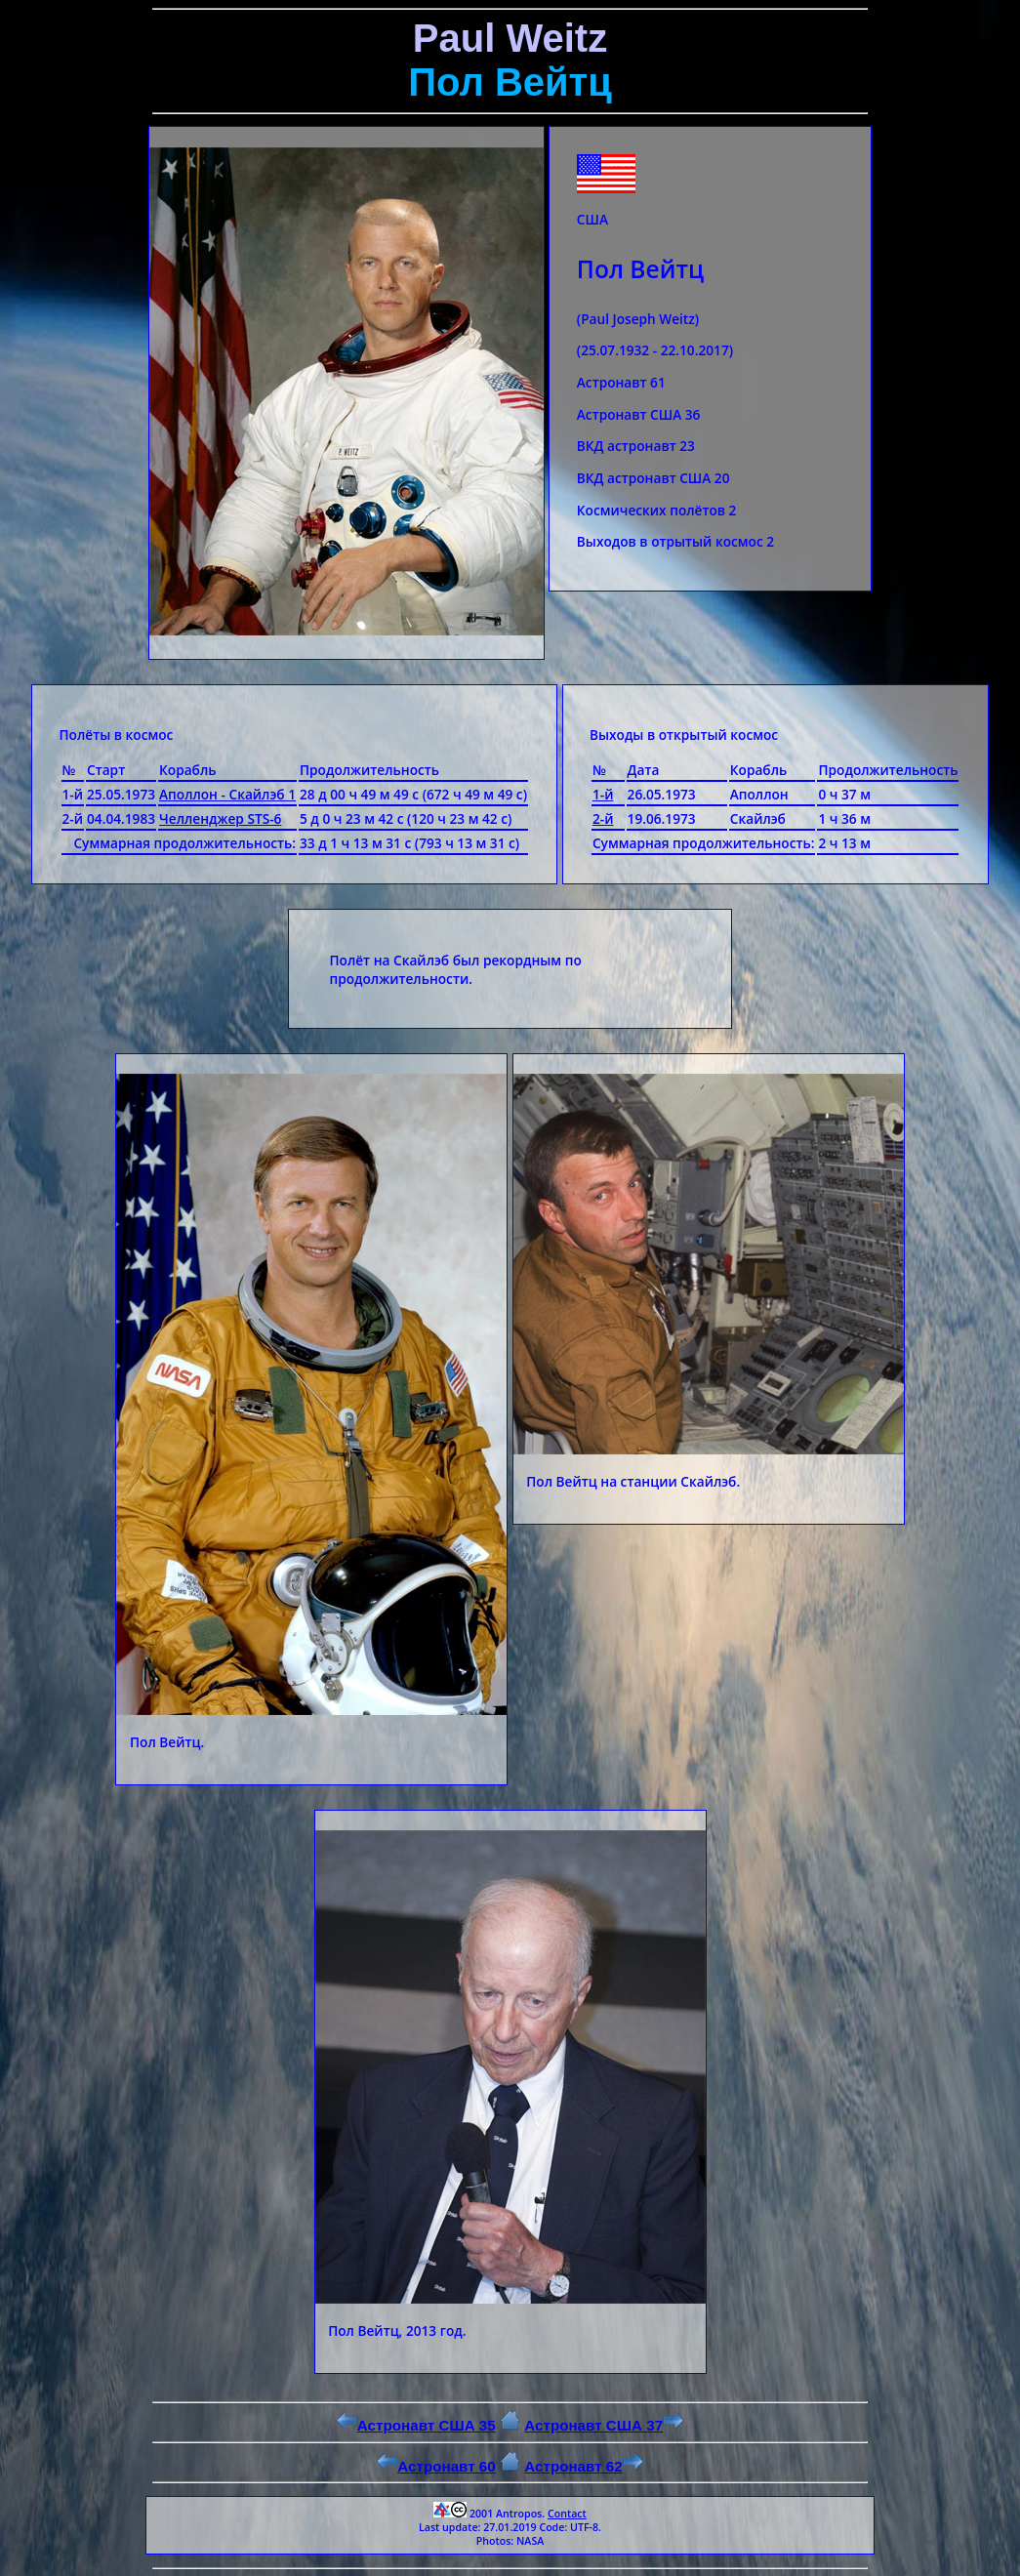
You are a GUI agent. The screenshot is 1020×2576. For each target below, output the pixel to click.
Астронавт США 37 (603, 2425)
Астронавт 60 (436, 2466)
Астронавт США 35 (416, 2425)
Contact (567, 2513)
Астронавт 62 (583, 2466)
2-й (603, 818)
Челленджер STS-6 (220, 818)
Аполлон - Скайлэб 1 (227, 794)
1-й (603, 794)
